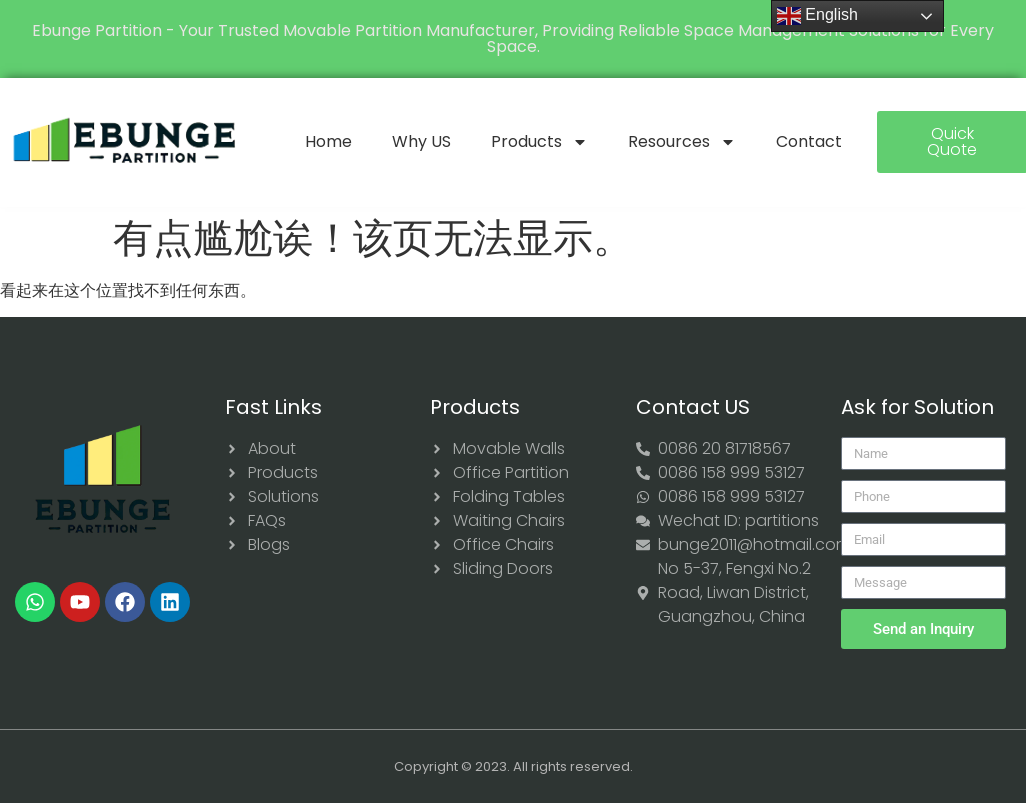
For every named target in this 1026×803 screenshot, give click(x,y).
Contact (809, 141)
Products (539, 142)
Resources (682, 142)
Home (328, 141)
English (817, 16)
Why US (421, 141)
